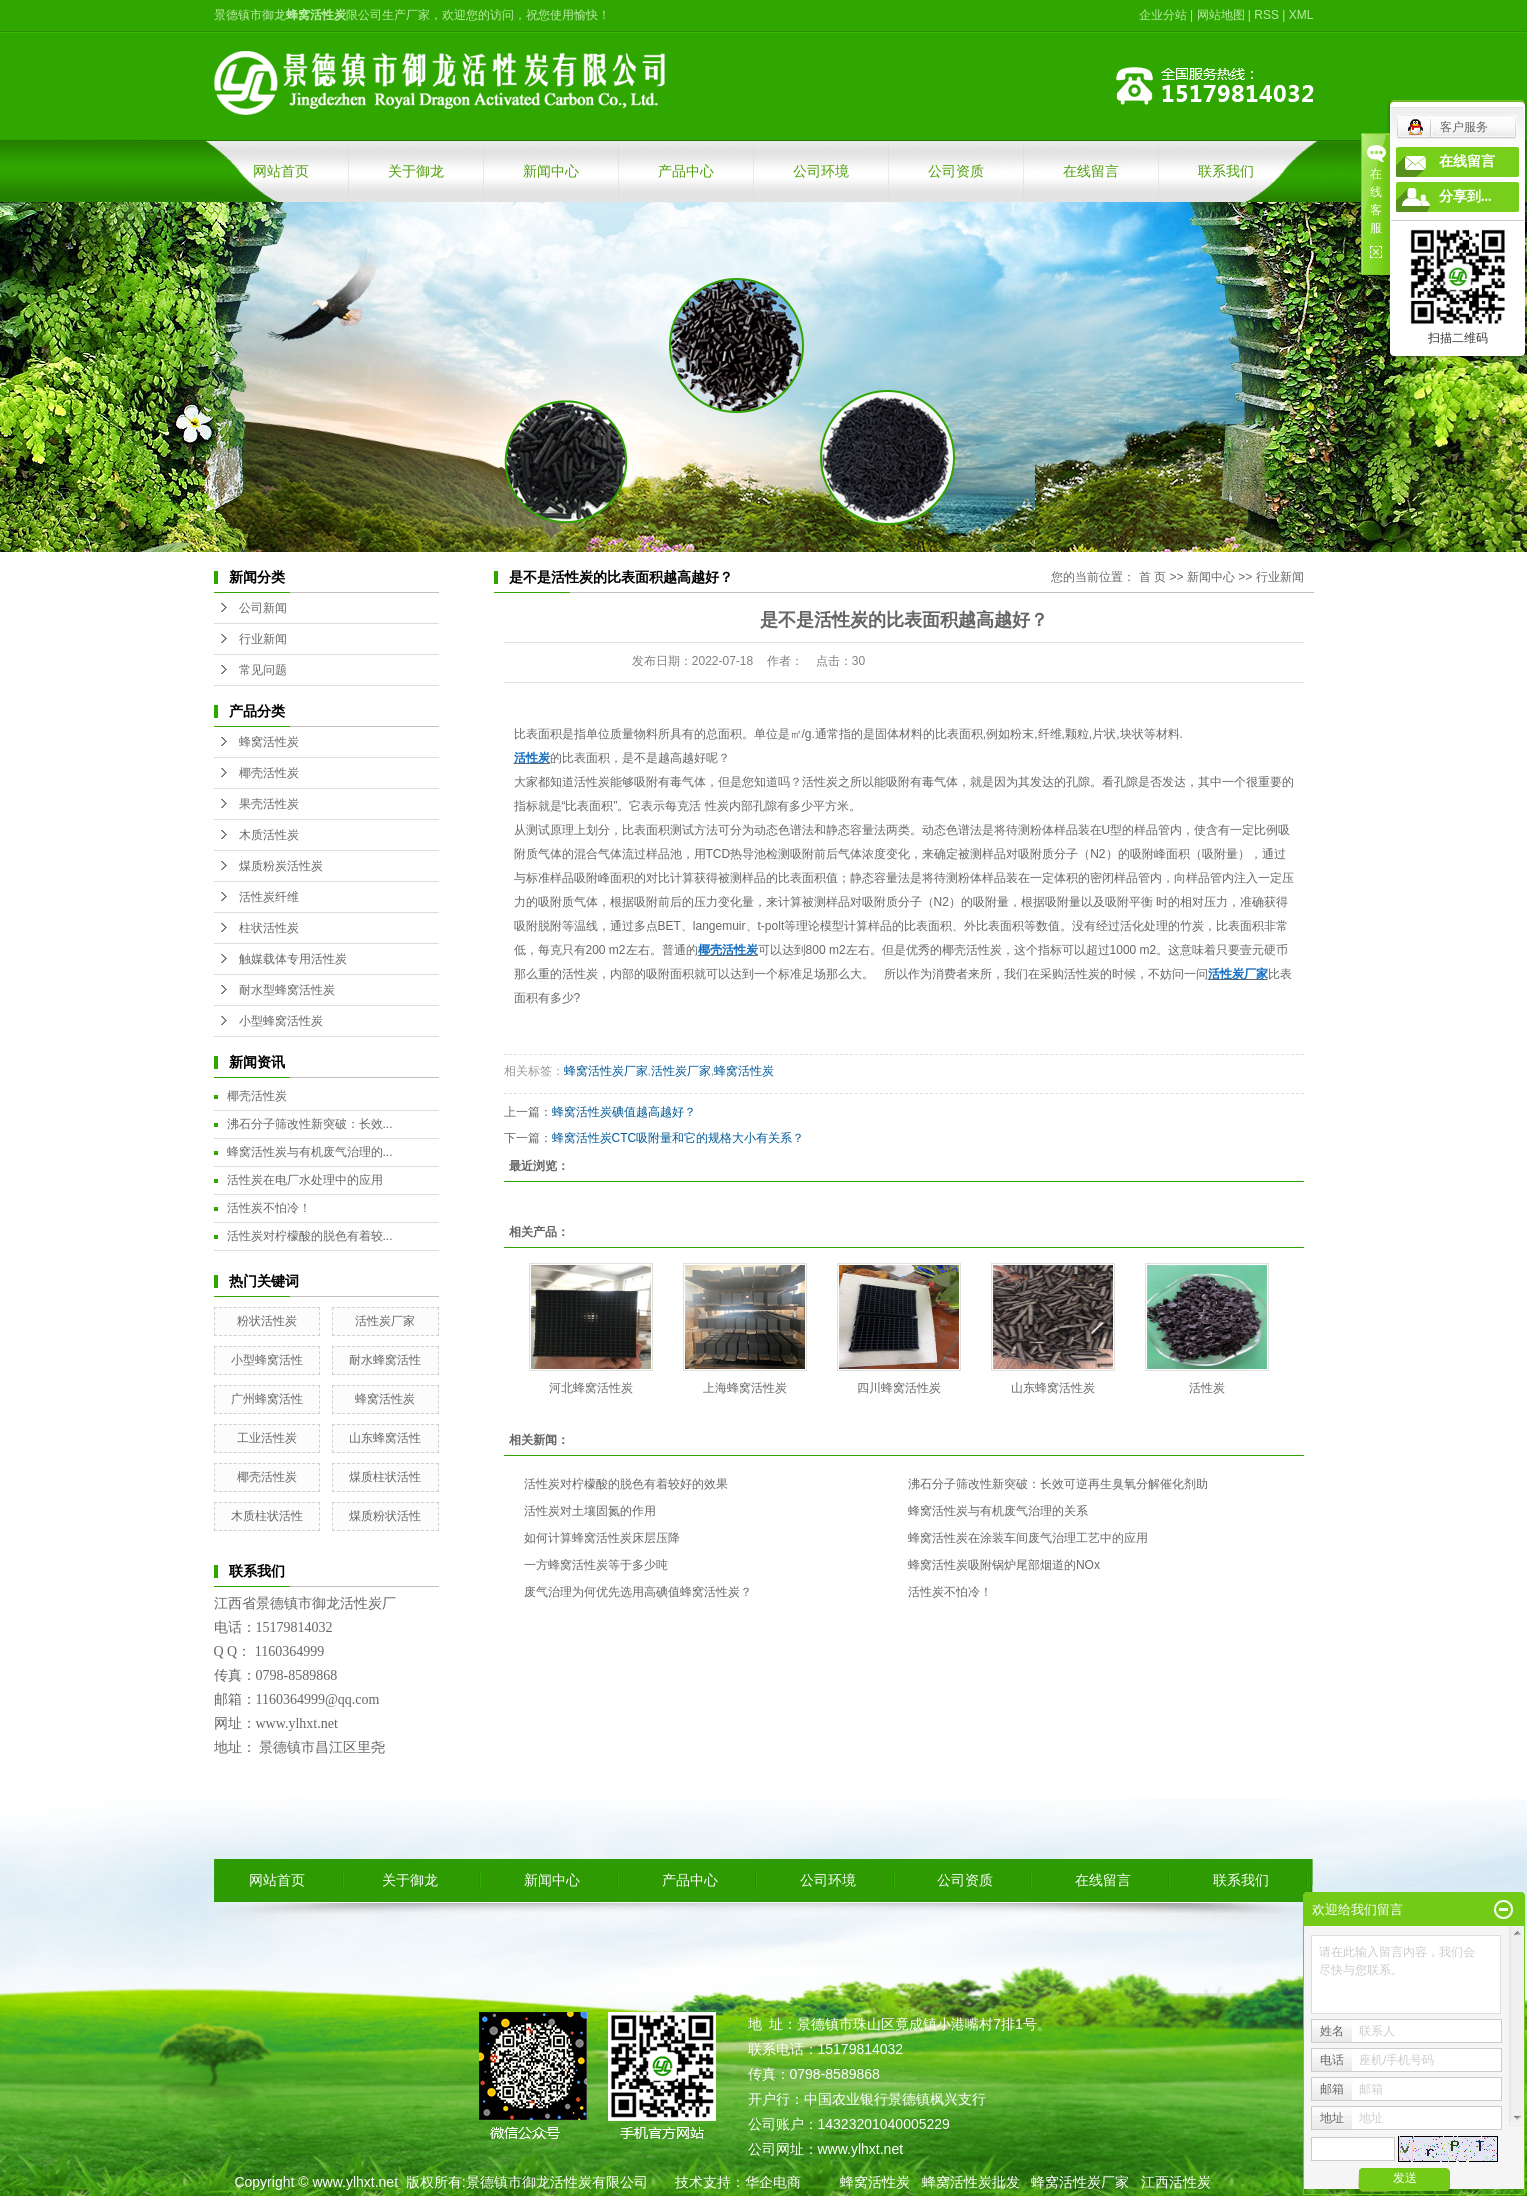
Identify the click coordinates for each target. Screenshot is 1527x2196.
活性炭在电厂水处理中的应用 (305, 1180)
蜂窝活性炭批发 (971, 2182)
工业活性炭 (267, 1438)
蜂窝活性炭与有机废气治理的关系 (998, 1511)
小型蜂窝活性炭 (281, 1021)
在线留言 (1091, 171)
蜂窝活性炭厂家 (606, 1071)
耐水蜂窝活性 (385, 1360)
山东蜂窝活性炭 (1053, 1388)
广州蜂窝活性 (267, 1399)
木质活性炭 (269, 835)
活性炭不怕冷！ (269, 1208)
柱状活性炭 (269, 928)
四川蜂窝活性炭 (899, 1388)
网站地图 (1221, 15)
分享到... (1465, 196)
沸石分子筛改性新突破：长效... (310, 1124)
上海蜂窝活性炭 (745, 1388)
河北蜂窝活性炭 (591, 1388)
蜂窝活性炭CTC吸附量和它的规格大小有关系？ (678, 1138)
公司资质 (956, 171)
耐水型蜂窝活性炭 (287, 990)
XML (1301, 15)
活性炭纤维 (269, 897)
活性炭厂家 (385, 1321)
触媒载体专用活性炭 (293, 959)
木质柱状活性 (267, 1516)
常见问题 (263, 670)
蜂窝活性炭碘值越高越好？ (624, 1112)
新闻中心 (551, 171)
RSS (1266, 15)
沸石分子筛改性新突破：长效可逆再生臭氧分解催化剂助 (1058, 1484)
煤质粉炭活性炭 (281, 866)
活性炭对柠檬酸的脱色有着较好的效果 (626, 1484)
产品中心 (686, 171)
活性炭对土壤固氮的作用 (590, 1511)
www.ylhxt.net (355, 2182)
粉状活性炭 (267, 1321)
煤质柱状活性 (385, 1477)
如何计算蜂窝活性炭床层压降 (602, 1538)
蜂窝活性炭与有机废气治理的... (310, 1152)
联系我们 (1226, 171)
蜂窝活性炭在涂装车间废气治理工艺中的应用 (1028, 1538)
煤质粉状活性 (385, 1516)
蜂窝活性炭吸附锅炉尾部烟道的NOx (1004, 1565)
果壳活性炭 (269, 804)
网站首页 (281, 171)
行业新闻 (263, 639)
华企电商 (773, 2182)
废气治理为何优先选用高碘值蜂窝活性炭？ (638, 1592)
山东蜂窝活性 (385, 1438)
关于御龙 (416, 171)
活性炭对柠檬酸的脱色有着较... (310, 1236)
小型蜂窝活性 (267, 1360)
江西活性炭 (1176, 2182)
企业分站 (1163, 15)
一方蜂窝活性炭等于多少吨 (596, 1565)
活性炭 (1207, 1388)
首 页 (1152, 577)
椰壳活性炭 (269, 773)
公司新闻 (263, 608)
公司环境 (821, 171)
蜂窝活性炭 (269, 742)
